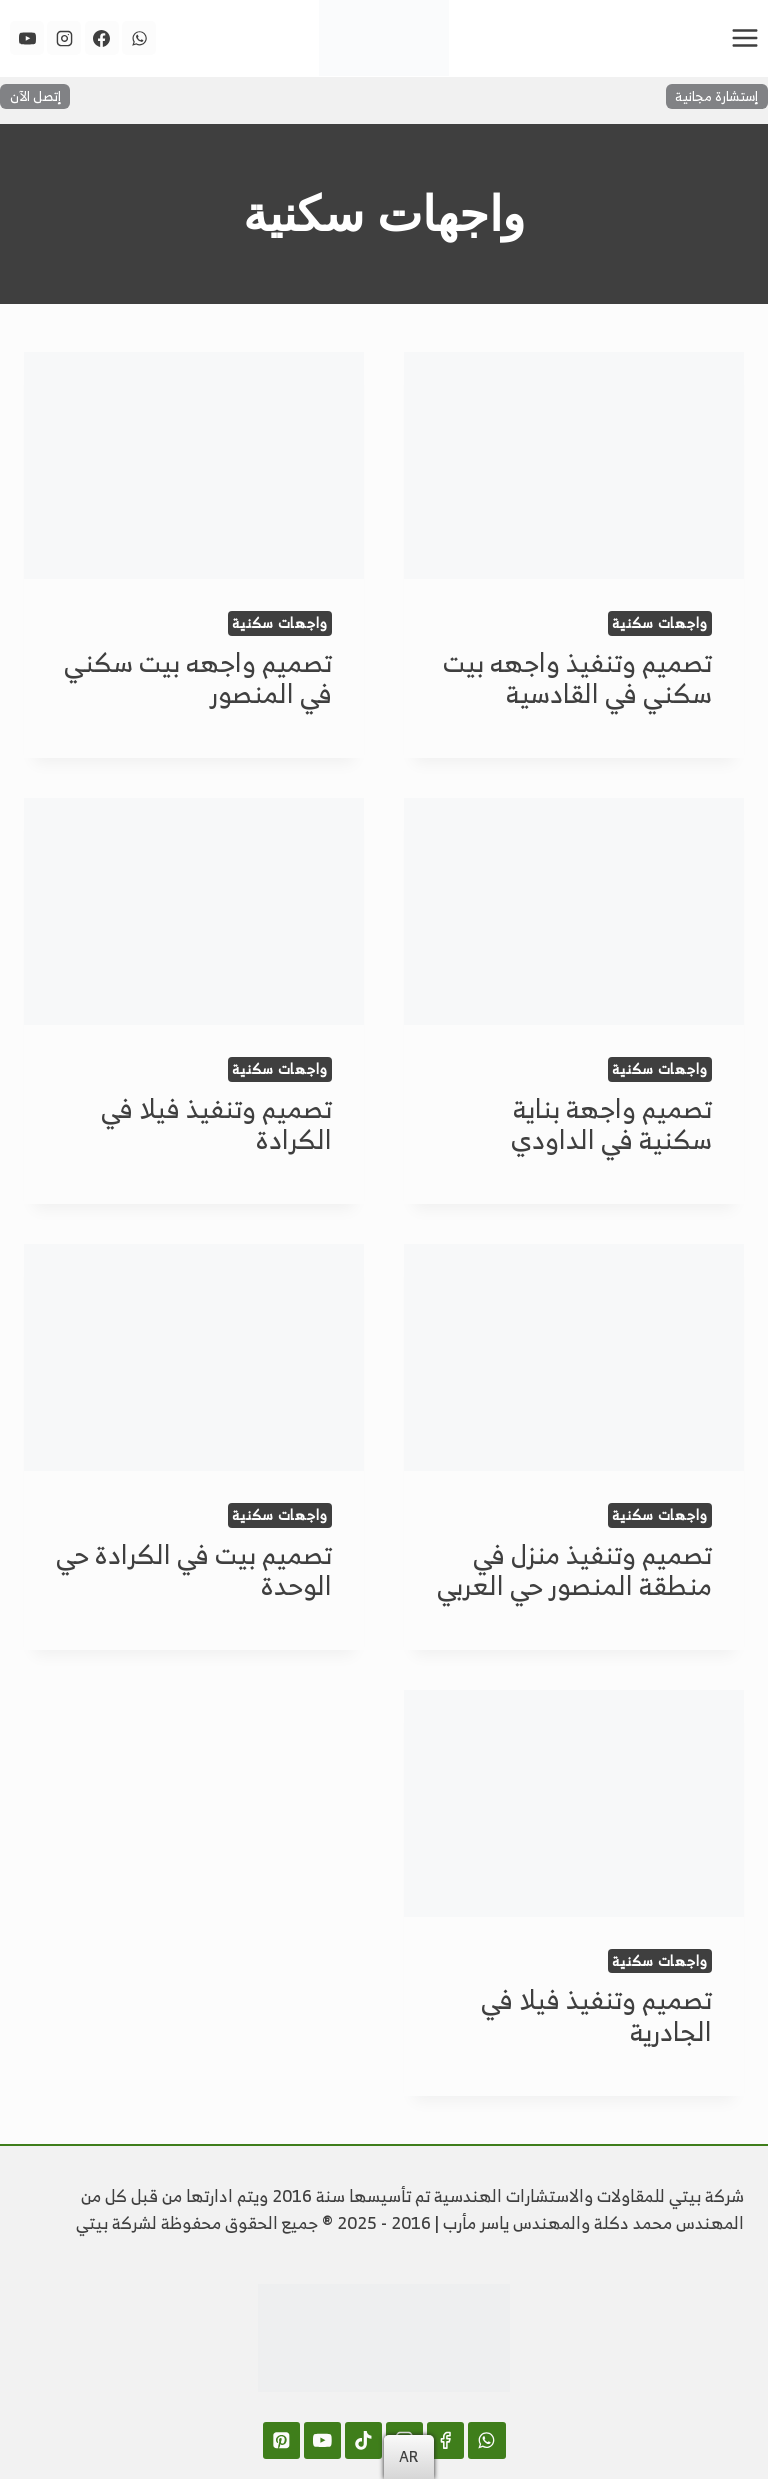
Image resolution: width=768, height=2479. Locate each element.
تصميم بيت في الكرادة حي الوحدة (194, 1569)
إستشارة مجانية (716, 96)
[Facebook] (102, 38)
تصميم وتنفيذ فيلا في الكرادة (216, 1123)
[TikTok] (363, 2440)
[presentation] (574, 465)
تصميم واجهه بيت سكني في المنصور (198, 677)
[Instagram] (64, 38)
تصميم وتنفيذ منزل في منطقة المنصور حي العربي (574, 1569)
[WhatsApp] (139, 38)
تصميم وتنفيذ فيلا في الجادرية (596, 2014)
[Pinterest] (281, 2440)
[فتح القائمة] (744, 37)
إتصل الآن (35, 96)
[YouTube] (27, 38)
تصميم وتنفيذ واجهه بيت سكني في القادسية (577, 677)
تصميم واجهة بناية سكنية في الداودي (611, 1123)
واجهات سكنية (660, 623)
